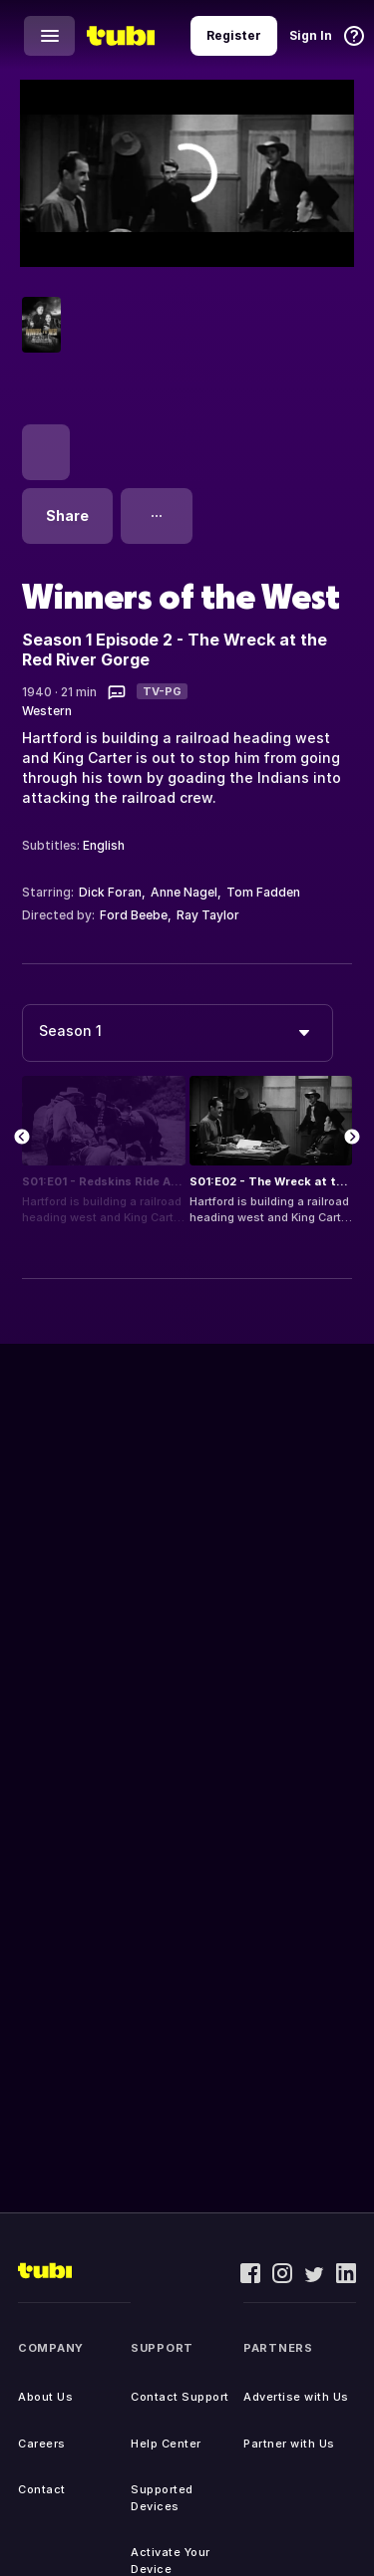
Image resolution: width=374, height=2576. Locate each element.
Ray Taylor (208, 914)
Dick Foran (110, 892)
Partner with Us (289, 2443)
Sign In (310, 35)
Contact (42, 2489)
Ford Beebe (134, 914)
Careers (42, 2443)
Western (47, 710)
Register (233, 35)
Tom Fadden (263, 892)
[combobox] (177, 1033)
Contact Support (180, 2397)
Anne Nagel (184, 892)
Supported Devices (162, 2497)
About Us (45, 2397)
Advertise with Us (296, 2397)
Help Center (166, 2443)
